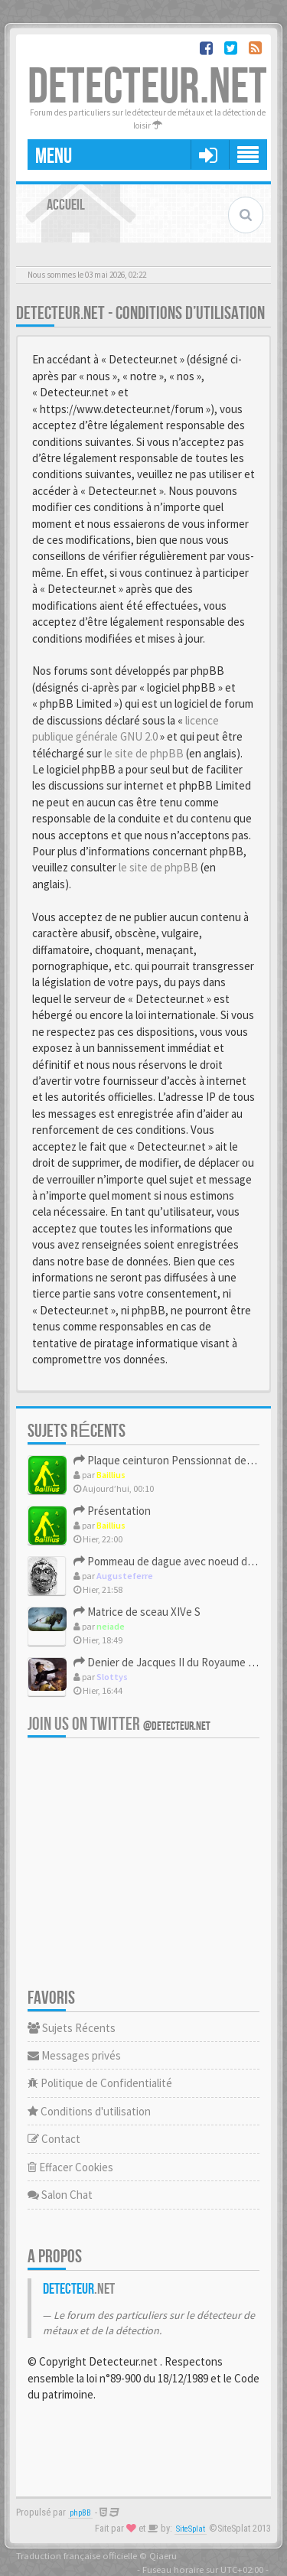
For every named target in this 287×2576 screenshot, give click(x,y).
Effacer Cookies (70, 2167)
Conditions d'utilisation (89, 2111)
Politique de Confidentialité (100, 2083)
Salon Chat (60, 2194)
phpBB (80, 2513)
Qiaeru (163, 2555)
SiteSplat (190, 2529)
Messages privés (74, 2055)
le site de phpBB (144, 753)
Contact (54, 2138)
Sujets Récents (72, 2028)
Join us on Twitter (119, 1724)
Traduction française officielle (76, 2555)
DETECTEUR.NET (147, 87)
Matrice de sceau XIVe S (137, 1611)
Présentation (112, 1510)
